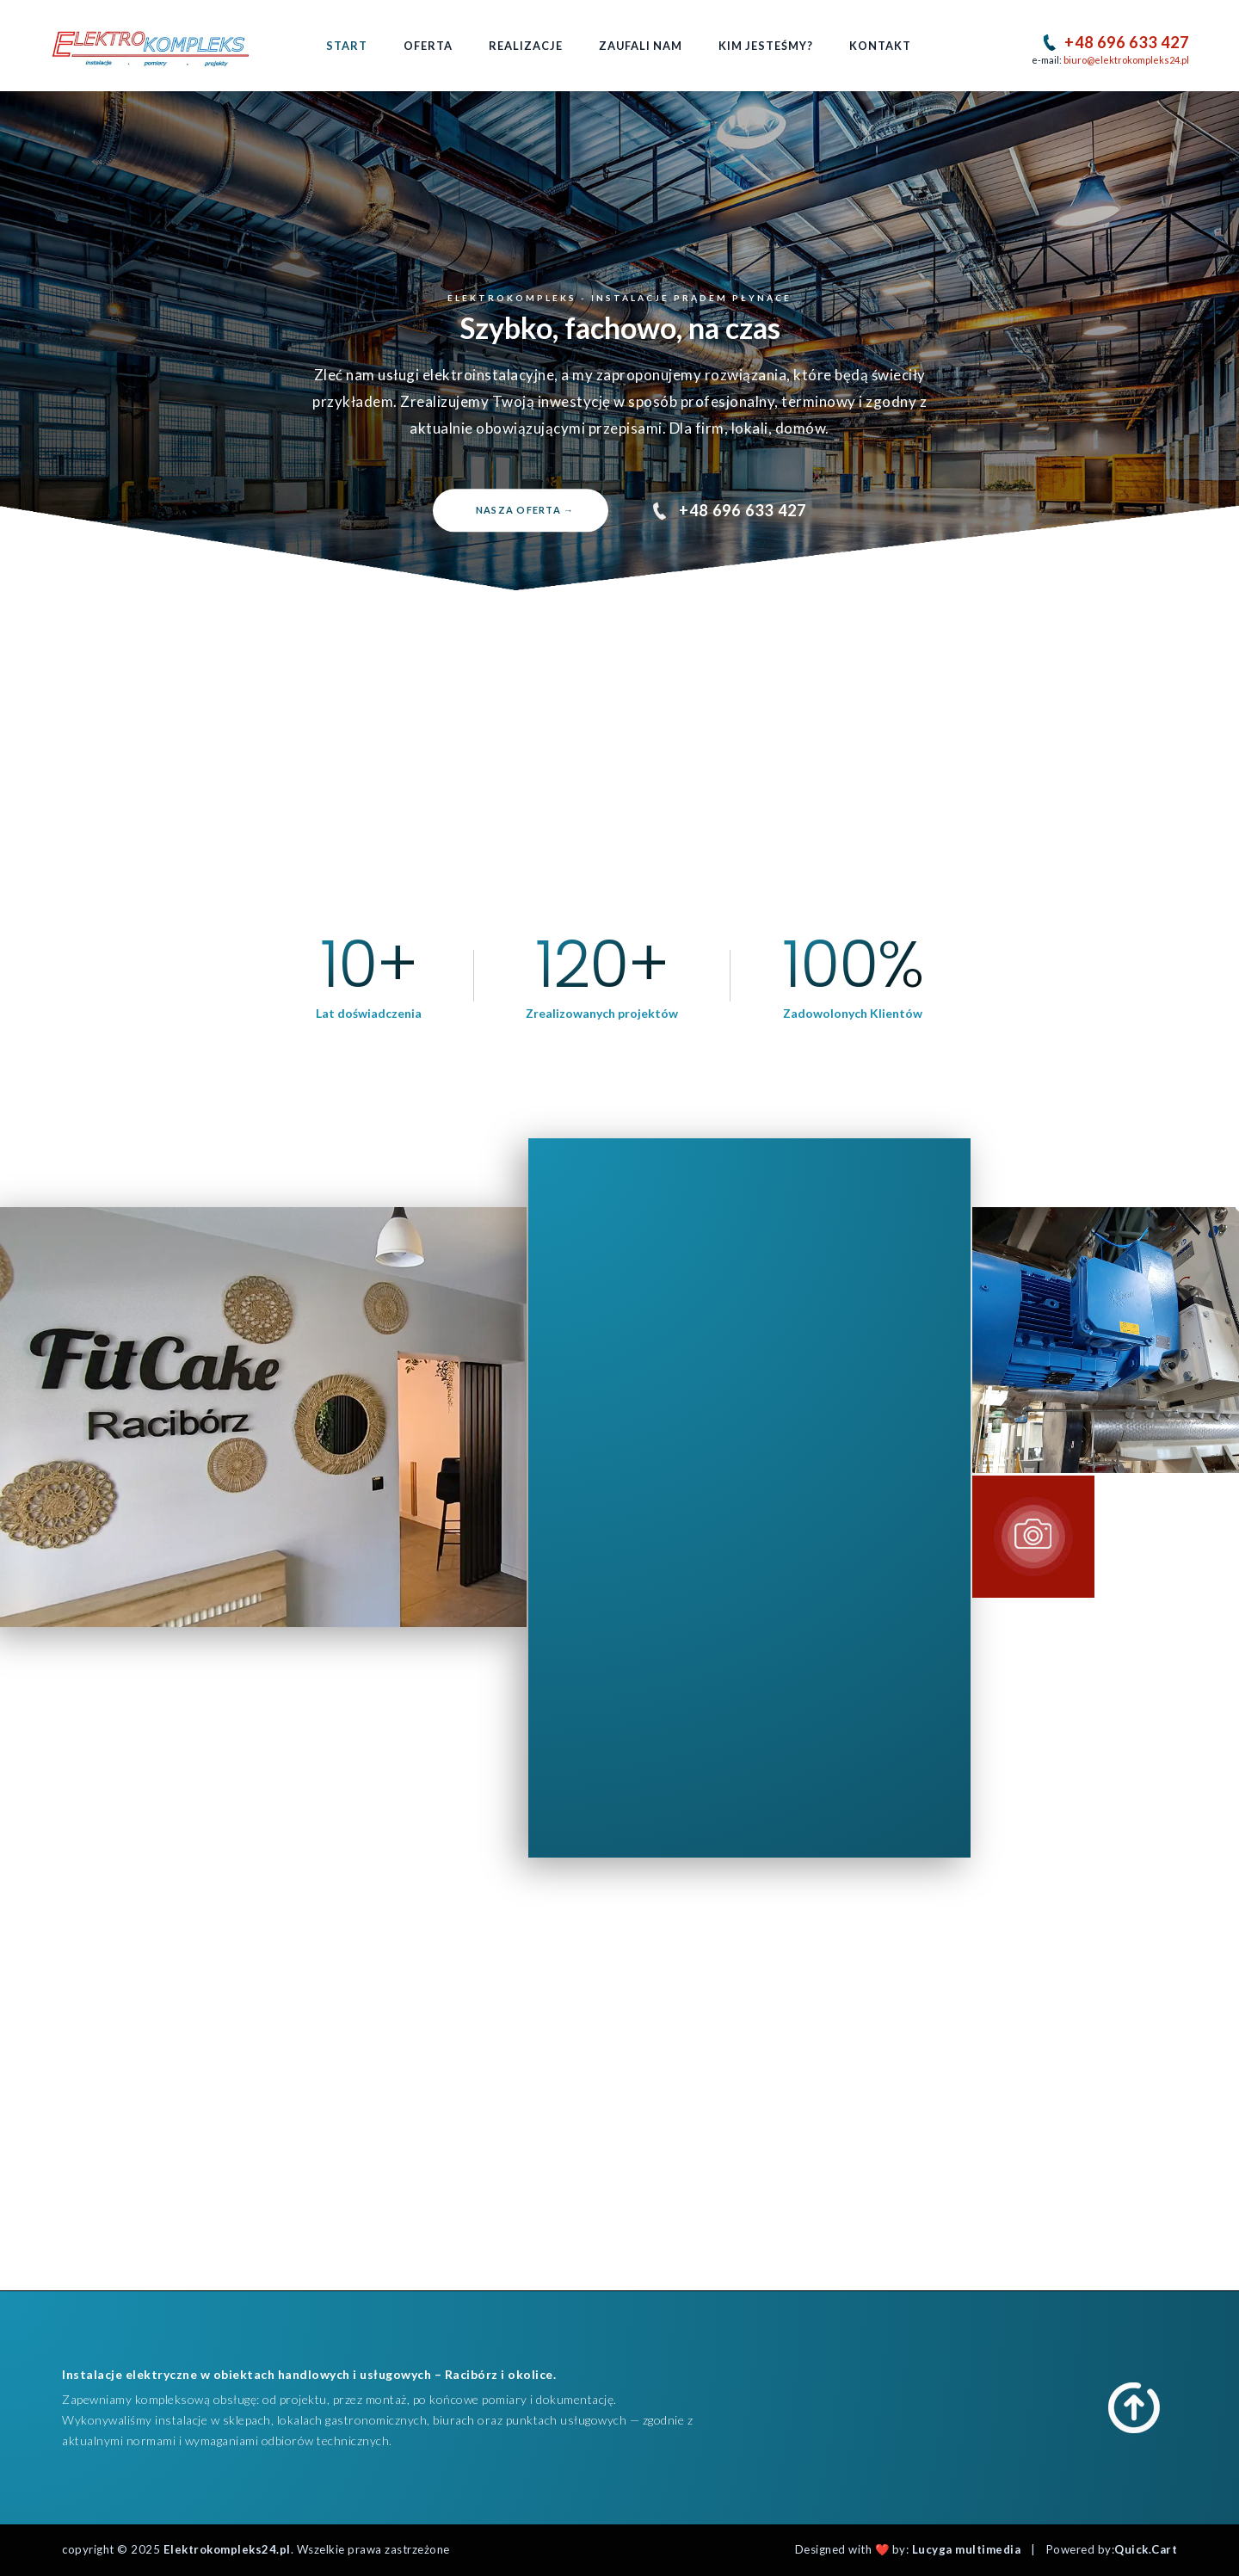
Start (346, 45)
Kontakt (880, 45)
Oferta (428, 45)
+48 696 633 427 (1126, 42)
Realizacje (526, 45)
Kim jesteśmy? (765, 45)
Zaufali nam (640, 45)
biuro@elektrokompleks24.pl (1126, 59)
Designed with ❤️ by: (908, 2549)
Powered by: (1112, 2549)
